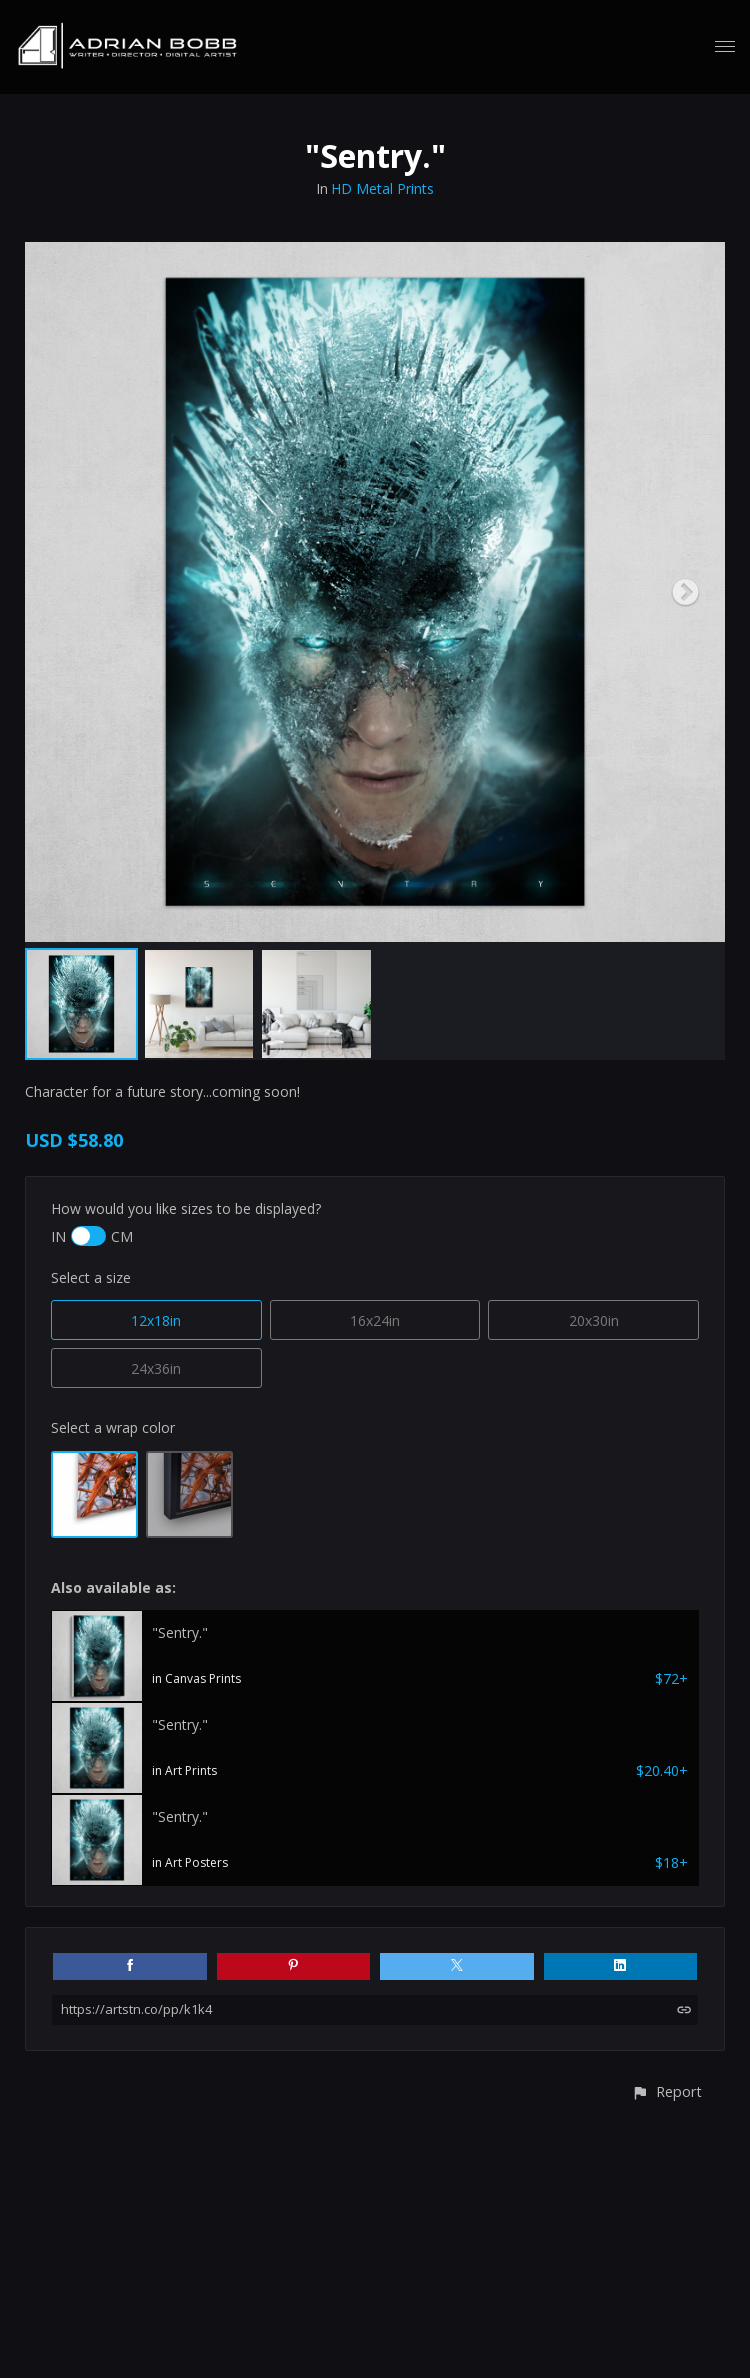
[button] (666, 2091)
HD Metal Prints (382, 188)
